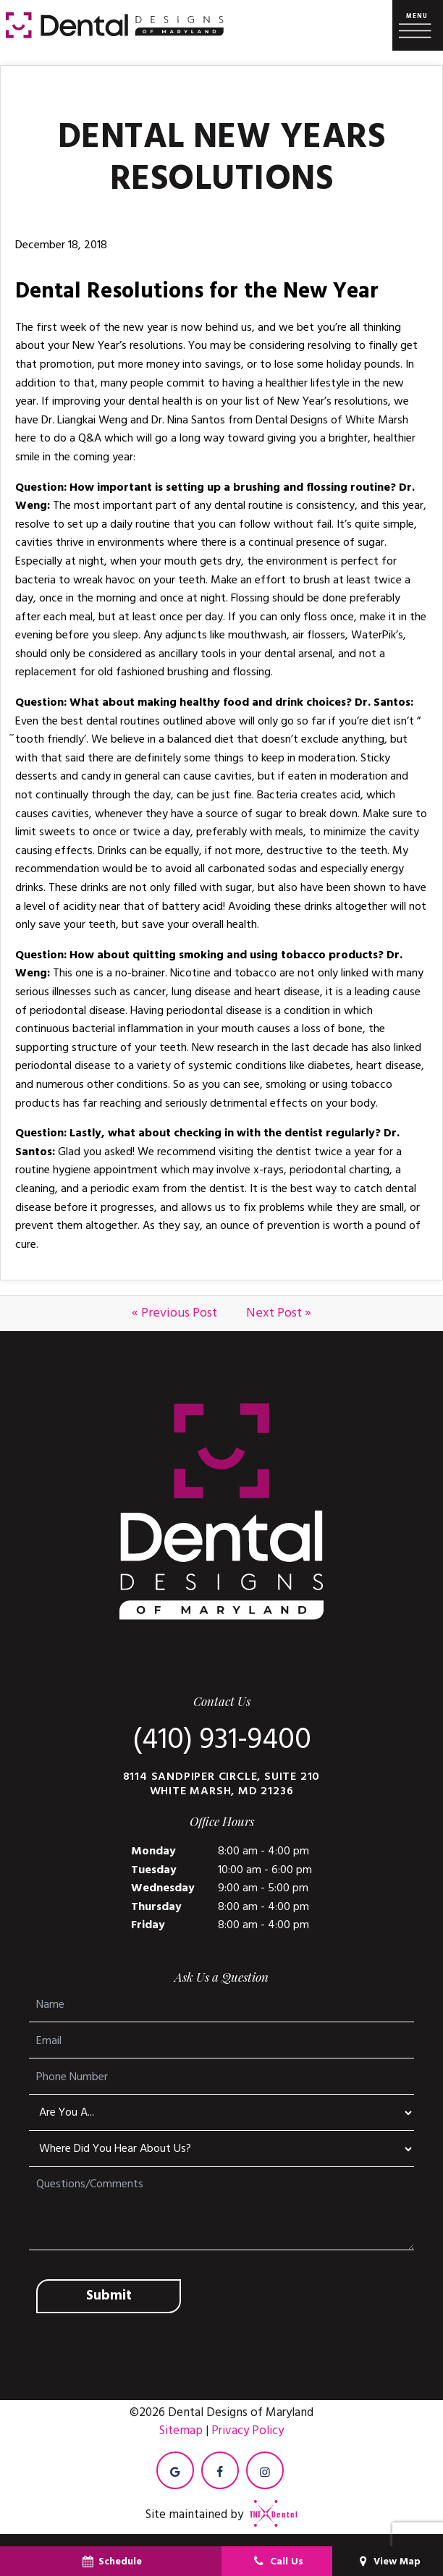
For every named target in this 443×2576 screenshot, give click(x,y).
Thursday (156, 1906)
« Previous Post (174, 1313)
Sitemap (181, 2430)
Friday (148, 1925)
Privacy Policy (247, 2430)
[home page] (114, 25)
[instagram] (265, 2470)
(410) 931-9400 (221, 1739)
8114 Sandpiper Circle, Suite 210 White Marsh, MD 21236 (222, 1783)
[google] (175, 2470)
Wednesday (163, 1888)
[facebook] (220, 2470)
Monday (153, 1851)
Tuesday (154, 1870)
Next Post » (278, 1313)
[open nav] (417, 26)
